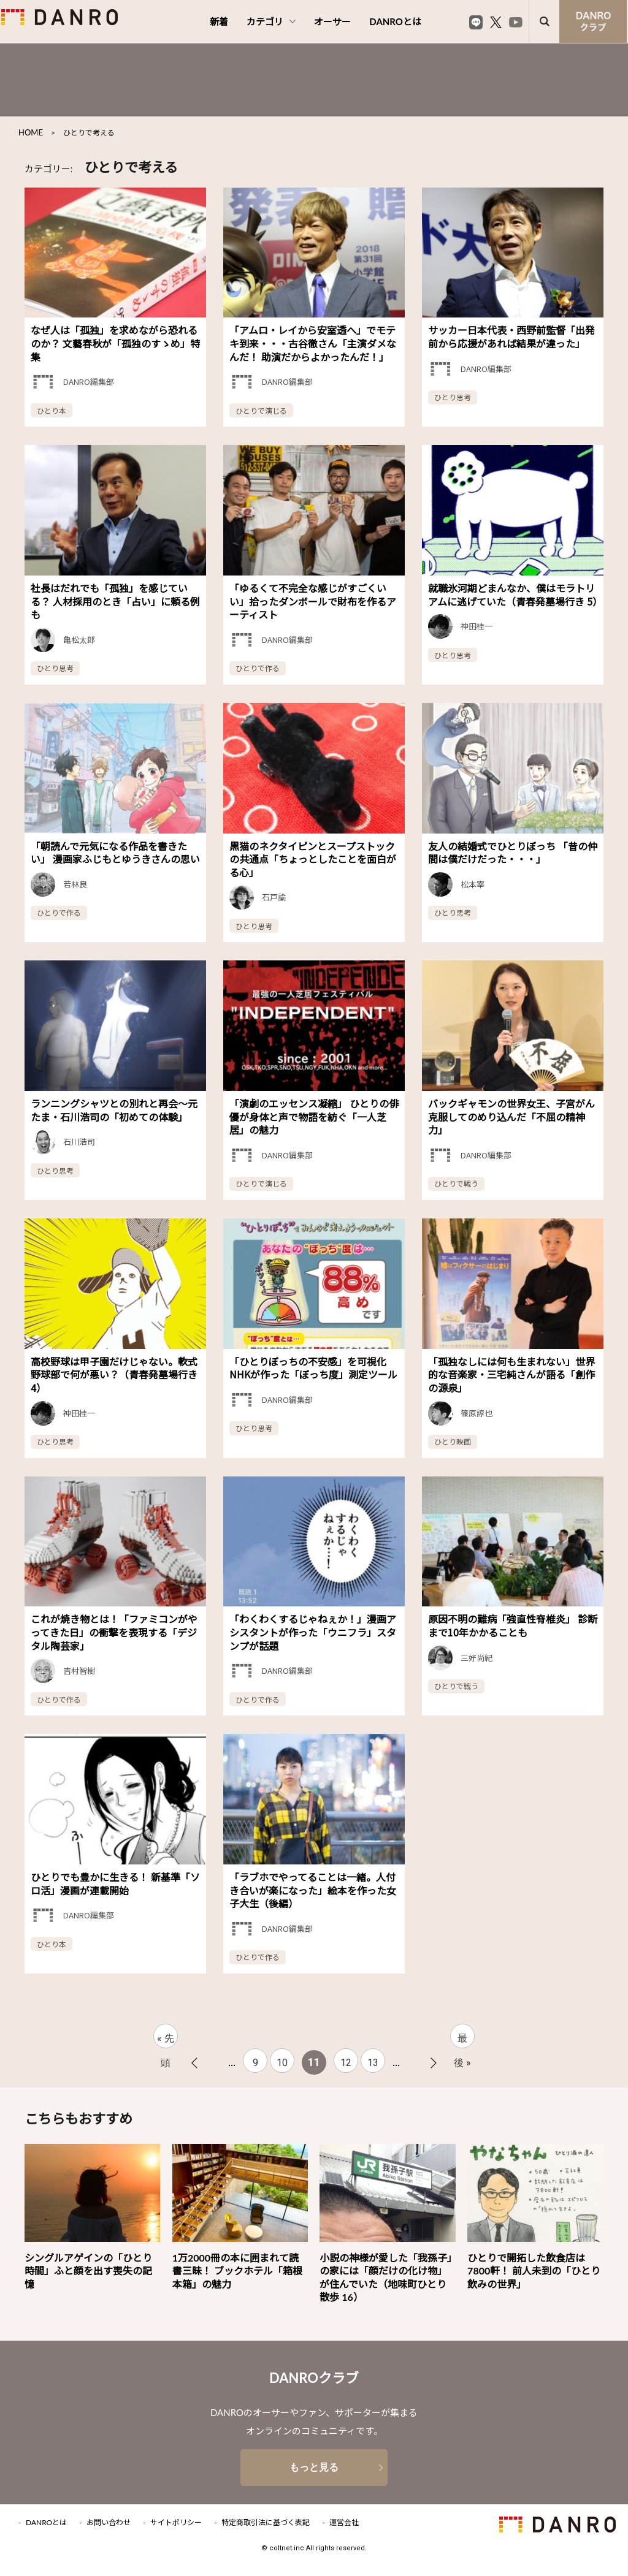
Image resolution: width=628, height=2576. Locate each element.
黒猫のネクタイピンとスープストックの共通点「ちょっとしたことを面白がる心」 (312, 859)
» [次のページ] (433, 2063)
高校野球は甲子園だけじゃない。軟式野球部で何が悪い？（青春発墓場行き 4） (114, 1374)
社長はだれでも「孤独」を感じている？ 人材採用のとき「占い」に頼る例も (115, 600)
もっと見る (314, 2467)
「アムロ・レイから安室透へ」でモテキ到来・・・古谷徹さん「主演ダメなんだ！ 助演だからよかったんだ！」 (312, 342)
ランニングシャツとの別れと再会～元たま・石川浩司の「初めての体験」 (114, 1110)
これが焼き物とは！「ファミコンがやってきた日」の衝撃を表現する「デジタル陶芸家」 (114, 1631)
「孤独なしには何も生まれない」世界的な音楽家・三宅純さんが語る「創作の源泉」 (511, 1374)
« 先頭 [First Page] (165, 2040)
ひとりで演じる (261, 410)
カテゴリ (271, 21)
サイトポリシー (176, 2522)
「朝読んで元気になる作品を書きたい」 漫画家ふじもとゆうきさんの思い (115, 852)
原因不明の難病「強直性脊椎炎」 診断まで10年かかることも (512, 1625)
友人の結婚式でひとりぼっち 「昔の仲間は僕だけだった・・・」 (512, 852)
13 (372, 2063)
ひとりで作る (258, 668)
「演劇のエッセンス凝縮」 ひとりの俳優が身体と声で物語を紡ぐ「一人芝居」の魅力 (314, 1116)
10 (282, 2063)
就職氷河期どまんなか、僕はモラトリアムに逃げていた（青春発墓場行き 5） (515, 594)
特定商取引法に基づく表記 (265, 2522)
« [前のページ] (194, 2063)
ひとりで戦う (456, 1183)
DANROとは (395, 21)
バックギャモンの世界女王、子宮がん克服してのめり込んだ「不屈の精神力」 (511, 1116)
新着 (219, 21)
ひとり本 (51, 410)
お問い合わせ (108, 2522)
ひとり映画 (452, 1441)
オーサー (332, 21)
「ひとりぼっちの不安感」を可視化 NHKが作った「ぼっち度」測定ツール (313, 1368)
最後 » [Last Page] (462, 2040)
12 (345, 2063)
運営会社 (344, 2522)
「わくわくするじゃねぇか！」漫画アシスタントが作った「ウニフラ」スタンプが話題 (312, 1631)
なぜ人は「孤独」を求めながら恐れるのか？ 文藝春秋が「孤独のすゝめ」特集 (115, 342)
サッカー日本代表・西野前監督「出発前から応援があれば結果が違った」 (511, 336)
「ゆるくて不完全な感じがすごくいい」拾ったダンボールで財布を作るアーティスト (312, 600)
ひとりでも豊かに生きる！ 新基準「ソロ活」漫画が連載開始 (115, 1883)
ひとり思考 (452, 397)
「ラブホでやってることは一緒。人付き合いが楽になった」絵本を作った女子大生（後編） (312, 1889)
